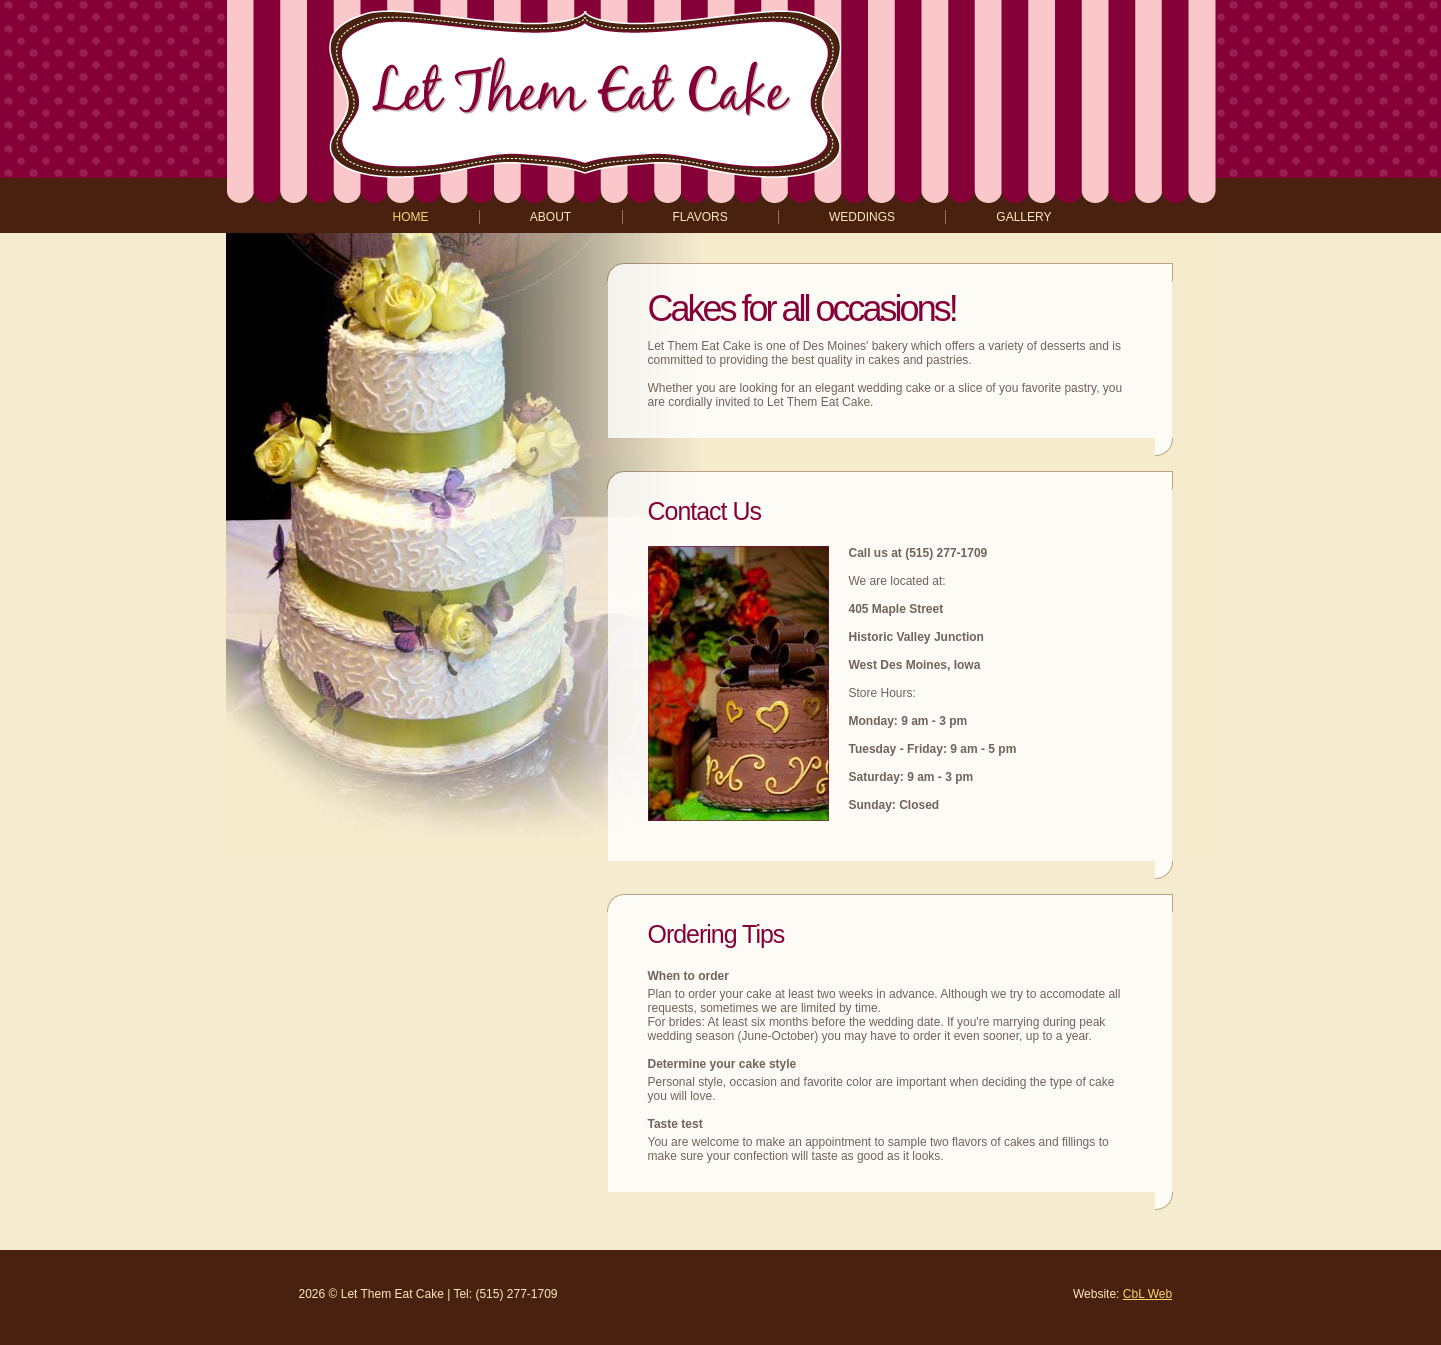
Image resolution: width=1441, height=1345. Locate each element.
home (411, 217)
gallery (1023, 217)
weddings (862, 217)
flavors (700, 217)
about (550, 217)
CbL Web (1147, 1294)
